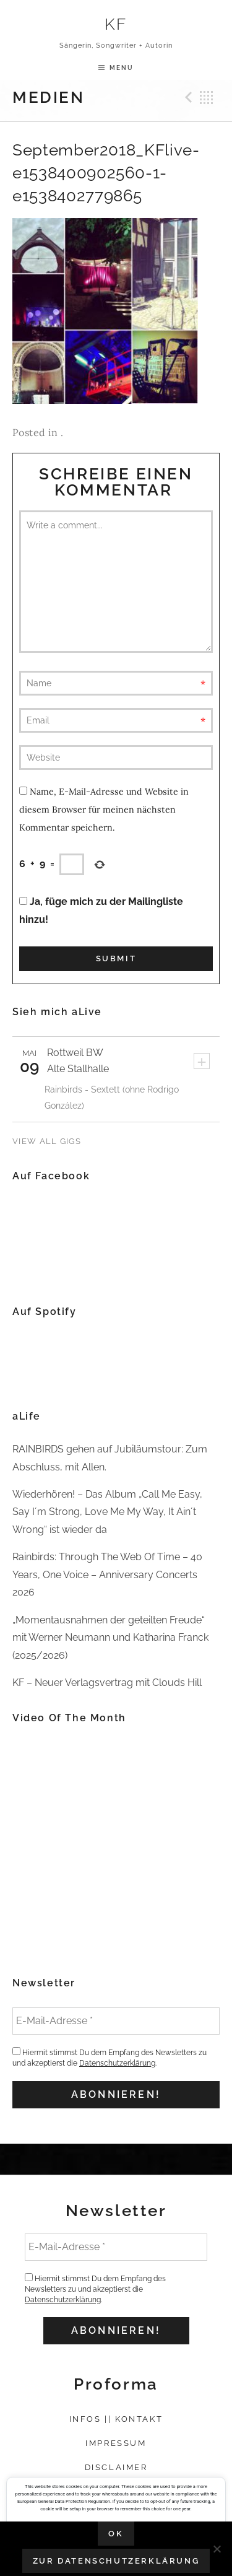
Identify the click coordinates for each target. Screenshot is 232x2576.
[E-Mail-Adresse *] (116, 2021)
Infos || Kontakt (116, 2419)
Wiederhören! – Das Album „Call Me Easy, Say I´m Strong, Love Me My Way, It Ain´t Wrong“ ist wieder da (107, 1511)
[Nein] (216, 2549)
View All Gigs (46, 1141)
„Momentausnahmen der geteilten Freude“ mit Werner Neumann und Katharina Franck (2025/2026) (110, 1637)
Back (207, 97)
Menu (122, 67)
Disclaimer (116, 2467)
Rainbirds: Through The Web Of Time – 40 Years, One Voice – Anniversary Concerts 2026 (107, 1574)
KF (116, 23)
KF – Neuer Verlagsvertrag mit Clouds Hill (107, 1682)
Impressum (115, 2443)
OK (115, 2533)
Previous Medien (187, 97)
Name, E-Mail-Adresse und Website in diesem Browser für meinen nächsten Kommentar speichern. (104, 809)
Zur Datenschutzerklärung (116, 2560)
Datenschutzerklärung (117, 2063)
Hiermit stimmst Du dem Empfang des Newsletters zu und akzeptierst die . (109, 2057)
